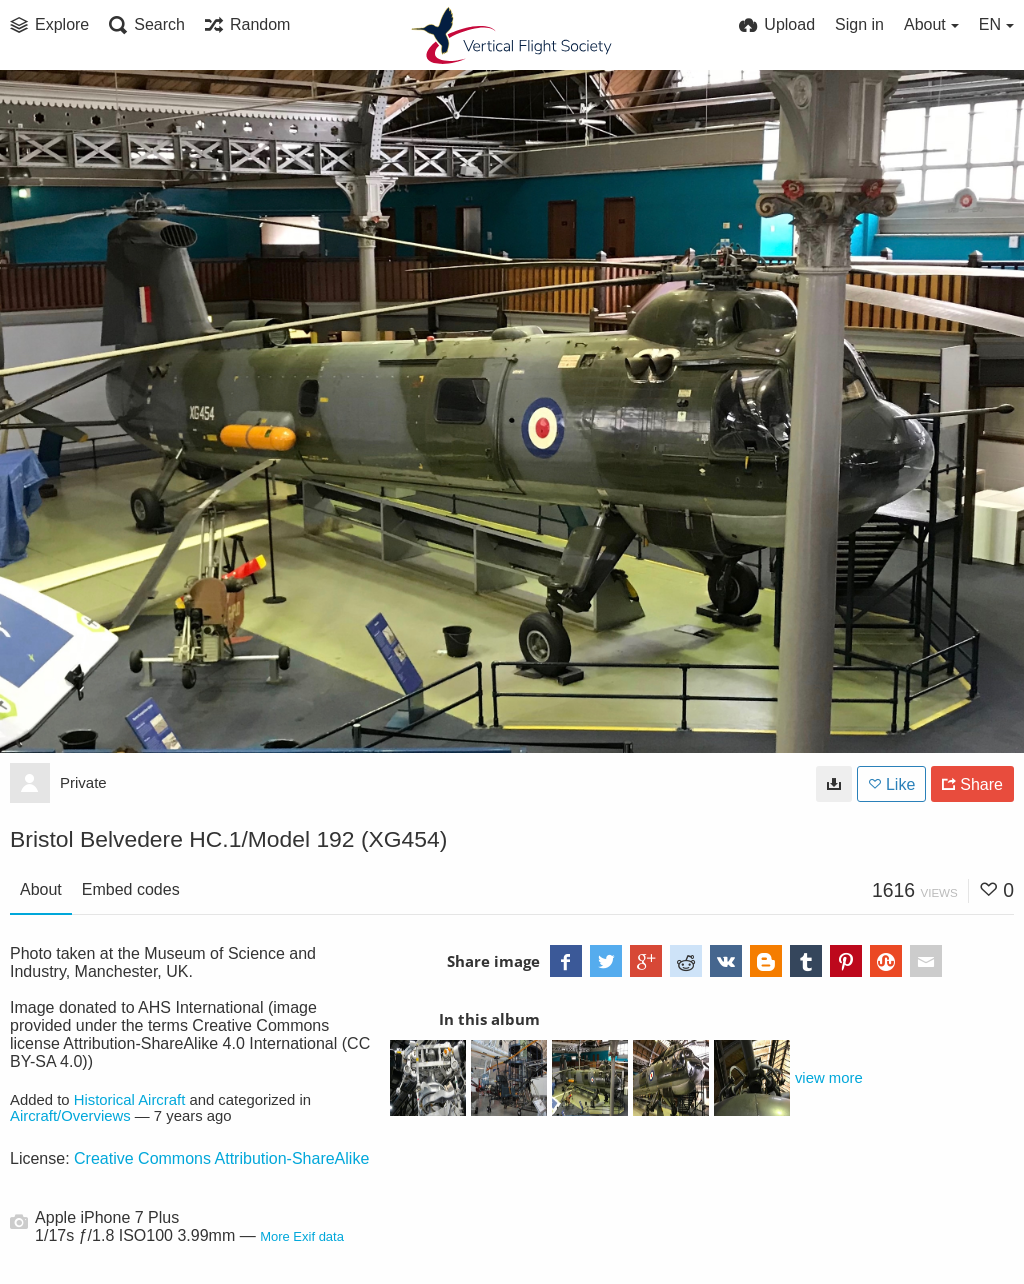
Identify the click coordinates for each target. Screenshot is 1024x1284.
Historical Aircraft (130, 1100)
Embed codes (131, 889)
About (41, 889)
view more (829, 1078)
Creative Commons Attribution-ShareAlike (221, 1158)
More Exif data (302, 1236)
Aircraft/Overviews (70, 1116)
